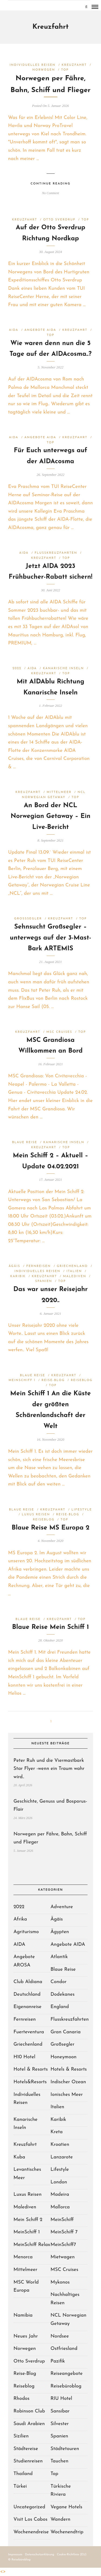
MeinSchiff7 (63, 2244)
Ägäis (14, 1266)
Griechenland (72, 1266)
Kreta (57, 2132)
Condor (59, 1981)
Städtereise (25, 2448)
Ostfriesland (64, 2348)
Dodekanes (63, 1994)
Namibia (23, 2315)
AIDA (13, 330)
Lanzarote (62, 2157)
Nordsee (60, 2336)
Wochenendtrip (67, 2532)
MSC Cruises (59, 1032)
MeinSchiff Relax (31, 2244)
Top (65, 69)
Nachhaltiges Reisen (65, 2299)
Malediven (74, 1276)
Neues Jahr (25, 2336)
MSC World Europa (26, 2286)
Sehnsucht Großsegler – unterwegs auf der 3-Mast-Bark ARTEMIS (50, 938)
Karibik (18, 1276)
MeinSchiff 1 (22, 1380)
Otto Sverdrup (59, 219)
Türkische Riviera (61, 2490)
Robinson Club (29, 2411)
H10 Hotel (24, 2057)
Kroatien (60, 2144)
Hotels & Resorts (69, 2069)
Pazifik (58, 2361)
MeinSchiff (62, 2219)
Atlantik (59, 1956)
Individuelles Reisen (32, 65)
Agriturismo (26, 1931)
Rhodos (21, 2398)
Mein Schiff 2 (27, 2219)
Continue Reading (50, 183)
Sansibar (60, 2411)
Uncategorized (29, 2507)
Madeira (60, 2194)
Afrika (20, 1919)
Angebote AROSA (24, 1961)
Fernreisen (38, 1266)
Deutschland (26, 1994)
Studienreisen (28, 2461)
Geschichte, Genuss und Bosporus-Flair (50, 1805)
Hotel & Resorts (30, 2069)
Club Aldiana (27, 1981)
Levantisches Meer (27, 2173)
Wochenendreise (31, 2532)
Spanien (43, 1281)
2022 (16, 668)
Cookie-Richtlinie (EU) (71, 2554)
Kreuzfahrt (74, 65)
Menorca (23, 2257)
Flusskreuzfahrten (56, 553)
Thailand (23, 2473)
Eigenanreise (27, 2006)
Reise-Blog (53, 1380)
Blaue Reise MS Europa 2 (50, 1528)
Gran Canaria (66, 2032)
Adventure (62, 1907)
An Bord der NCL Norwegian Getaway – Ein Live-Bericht (50, 816)
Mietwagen (63, 2257)
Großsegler (28, 918)
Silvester (60, 2423)
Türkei (20, 2486)
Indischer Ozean (68, 2082)
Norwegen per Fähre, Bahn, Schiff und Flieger (50, 1838)
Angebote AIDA (40, 330)
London (59, 2182)
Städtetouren (65, 2448)
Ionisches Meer (67, 2094)
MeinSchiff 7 (64, 2232)
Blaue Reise (24, 1142)
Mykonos (60, 2282)
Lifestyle (81, 1509)
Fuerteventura (28, 2032)
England (60, 2006)
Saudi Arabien (29, 2423)
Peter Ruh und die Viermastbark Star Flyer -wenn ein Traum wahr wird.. (49, 1769)
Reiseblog (82, 1380)
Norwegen (43, 69)
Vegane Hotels (66, 2507)
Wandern (61, 2519)
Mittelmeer (59, 792)
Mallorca (60, 2207)
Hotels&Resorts (30, 2082)
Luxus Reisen (36, 1514)
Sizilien (21, 2436)
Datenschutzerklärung (39, 2554)
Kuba (19, 2157)
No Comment (50, 193)
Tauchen (59, 2461)
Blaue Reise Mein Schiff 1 (50, 1627)
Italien (74, 1271)
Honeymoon (63, 2057)
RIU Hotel (61, 2398)
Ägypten (60, 1931)
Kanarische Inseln (63, 668)
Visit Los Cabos (30, 2519)
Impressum (15, 2554)
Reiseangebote (67, 2373)
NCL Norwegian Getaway (68, 2319)
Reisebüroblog (66, 2386)
